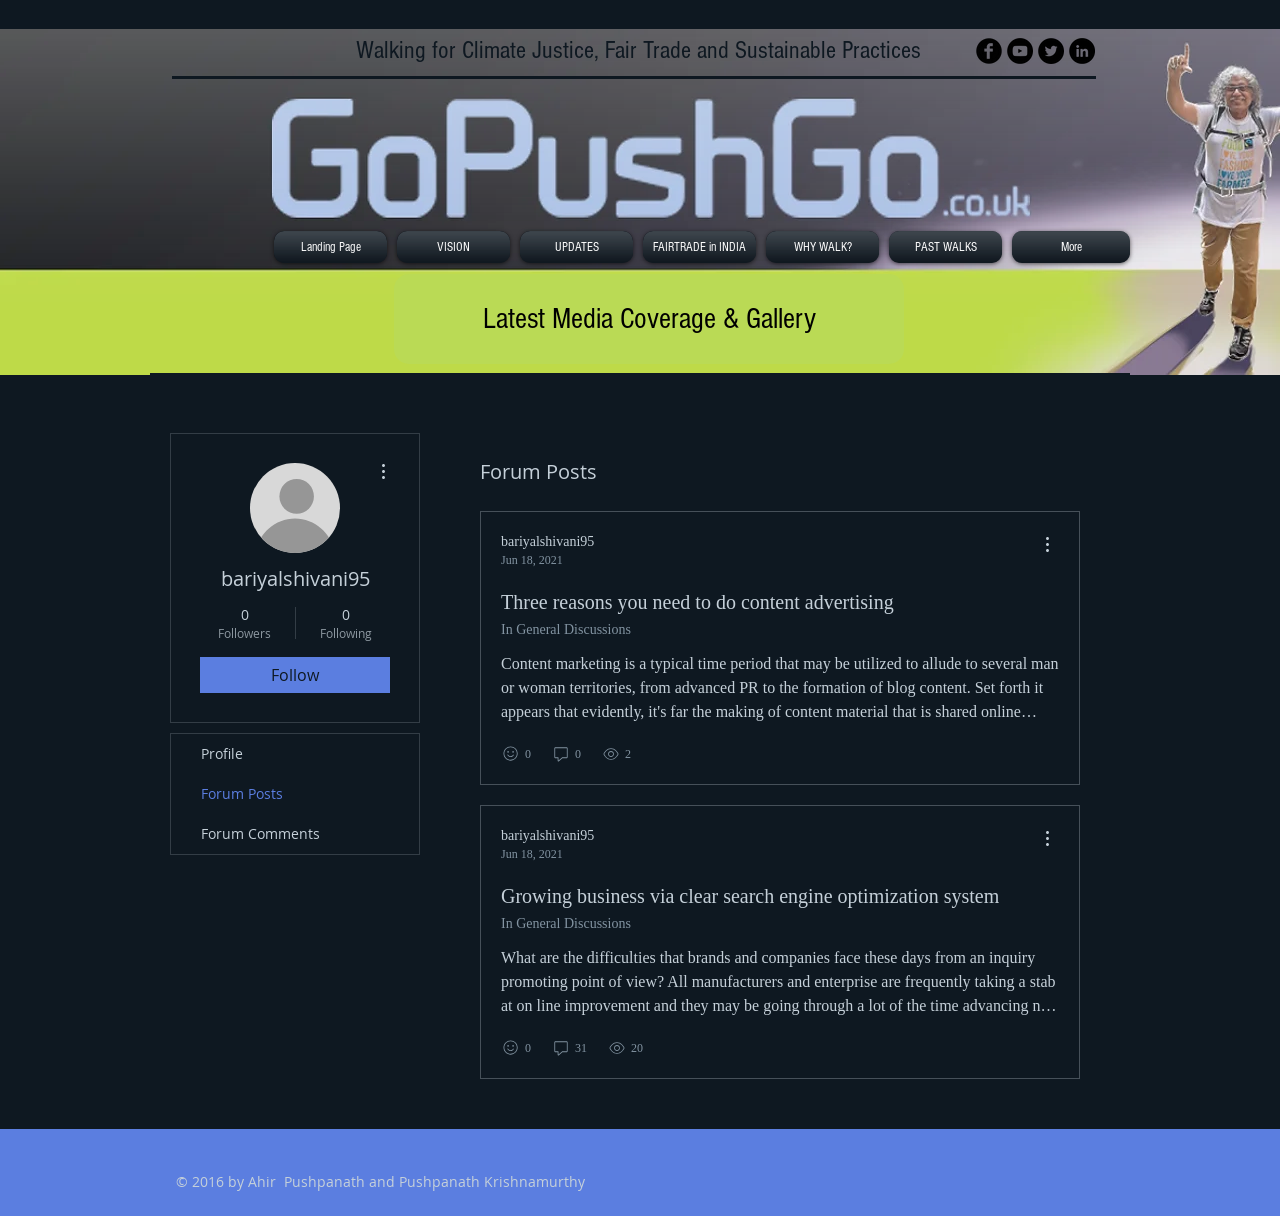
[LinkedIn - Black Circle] (1082, 51)
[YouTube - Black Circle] (1020, 51)
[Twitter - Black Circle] (1051, 51)
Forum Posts (242, 793)
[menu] (1047, 545)
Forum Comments (260, 833)
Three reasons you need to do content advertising (697, 602)
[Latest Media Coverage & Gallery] (649, 319)
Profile (222, 753)
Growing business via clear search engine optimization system (750, 896)
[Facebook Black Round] (989, 51)
